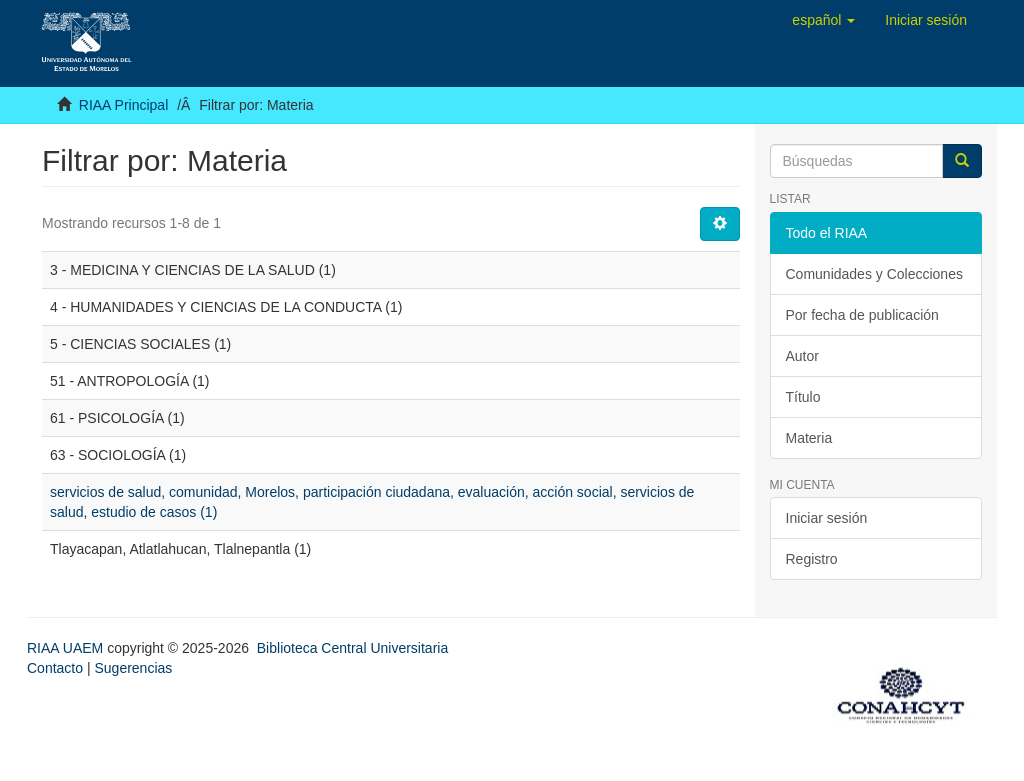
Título (803, 397)
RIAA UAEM (67, 648)
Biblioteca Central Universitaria (352, 648)
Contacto (55, 668)
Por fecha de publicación (862, 315)
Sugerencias (133, 668)
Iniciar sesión (827, 518)
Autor (802, 356)
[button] (823, 20)
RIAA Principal (123, 105)
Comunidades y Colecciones (874, 274)
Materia (809, 438)
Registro (812, 559)
